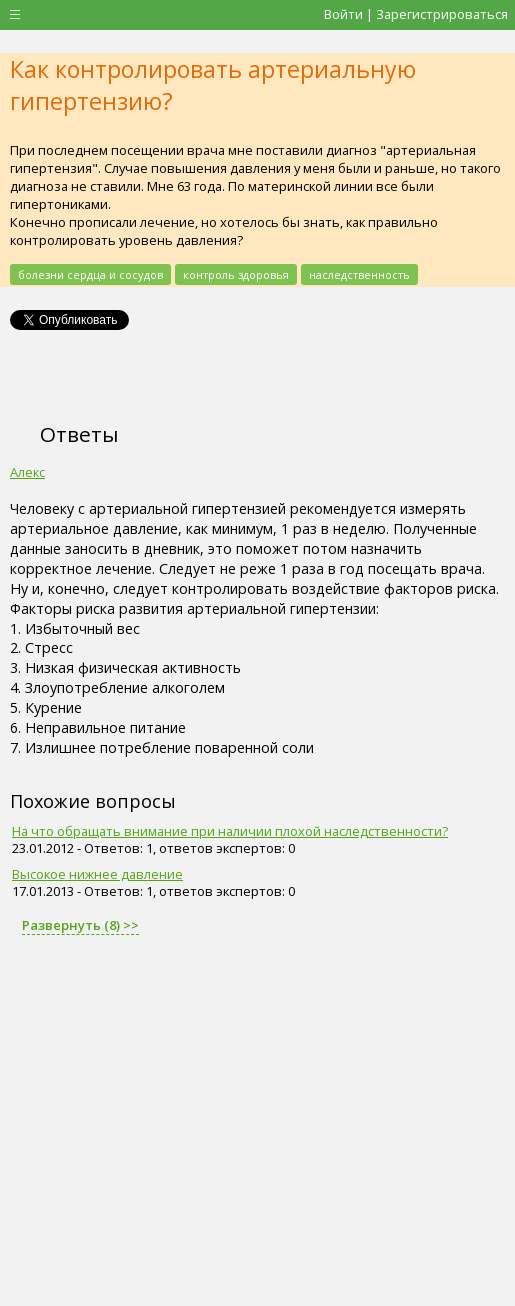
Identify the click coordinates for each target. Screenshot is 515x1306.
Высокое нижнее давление (97, 874)
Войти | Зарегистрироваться (416, 14)
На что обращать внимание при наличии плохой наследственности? (230, 831)
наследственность (359, 274)
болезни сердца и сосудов (90, 274)
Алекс (27, 472)
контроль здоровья (236, 274)
